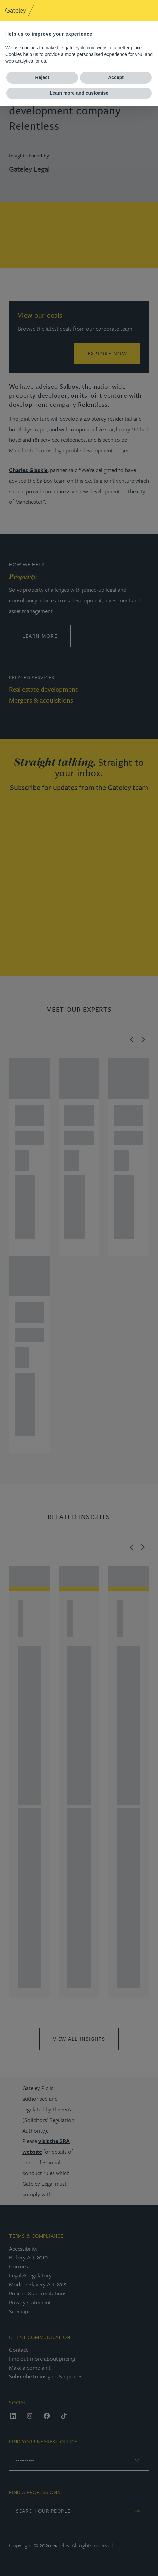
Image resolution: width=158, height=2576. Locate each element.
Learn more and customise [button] (79, 93)
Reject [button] (42, 77)
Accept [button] (116, 77)
